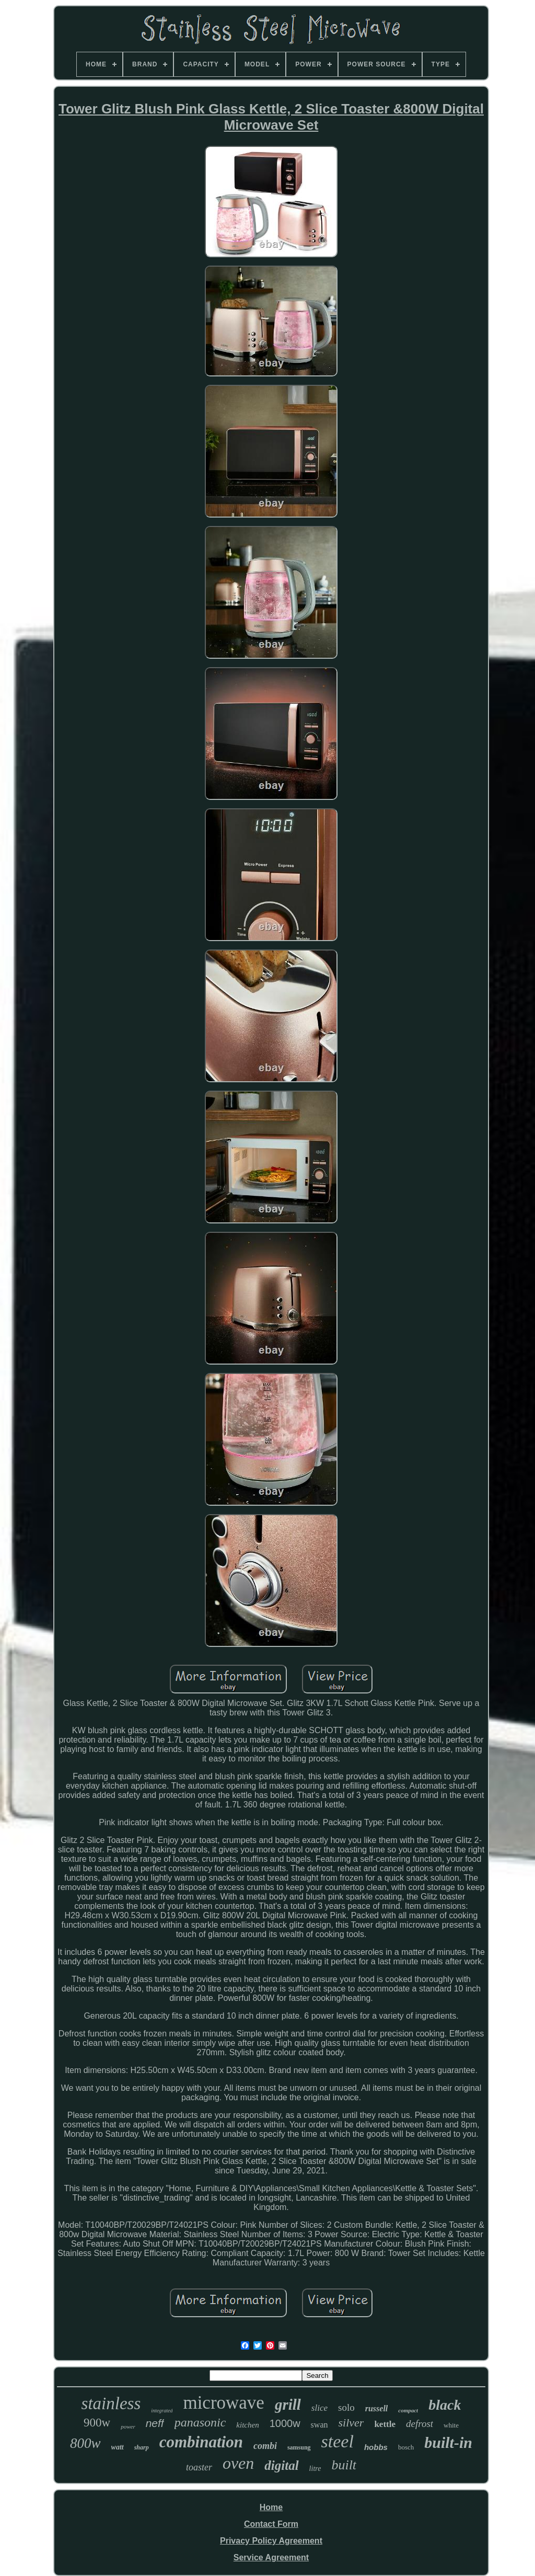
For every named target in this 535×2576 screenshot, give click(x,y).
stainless (111, 2403)
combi (265, 2446)
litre (315, 2468)
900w (97, 2422)
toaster (199, 2467)
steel (337, 2441)
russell (376, 2408)
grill (288, 2404)
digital (281, 2465)
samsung (299, 2447)
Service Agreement (271, 2557)
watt (117, 2447)
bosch (406, 2447)
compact (408, 2410)
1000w (285, 2423)
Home (271, 2507)
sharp (141, 2447)
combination (201, 2442)
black (444, 2405)
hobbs (376, 2447)
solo (346, 2407)
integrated (161, 2410)
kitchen (247, 2425)
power (128, 2426)
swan (319, 2424)
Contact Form (271, 2524)
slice (319, 2408)
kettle (385, 2424)
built (343, 2464)
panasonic (200, 2422)
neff (155, 2423)
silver (351, 2422)
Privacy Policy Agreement (271, 2540)
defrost (419, 2423)
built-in (448, 2442)
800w (85, 2443)
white (451, 2425)
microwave (223, 2402)
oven (238, 2463)
